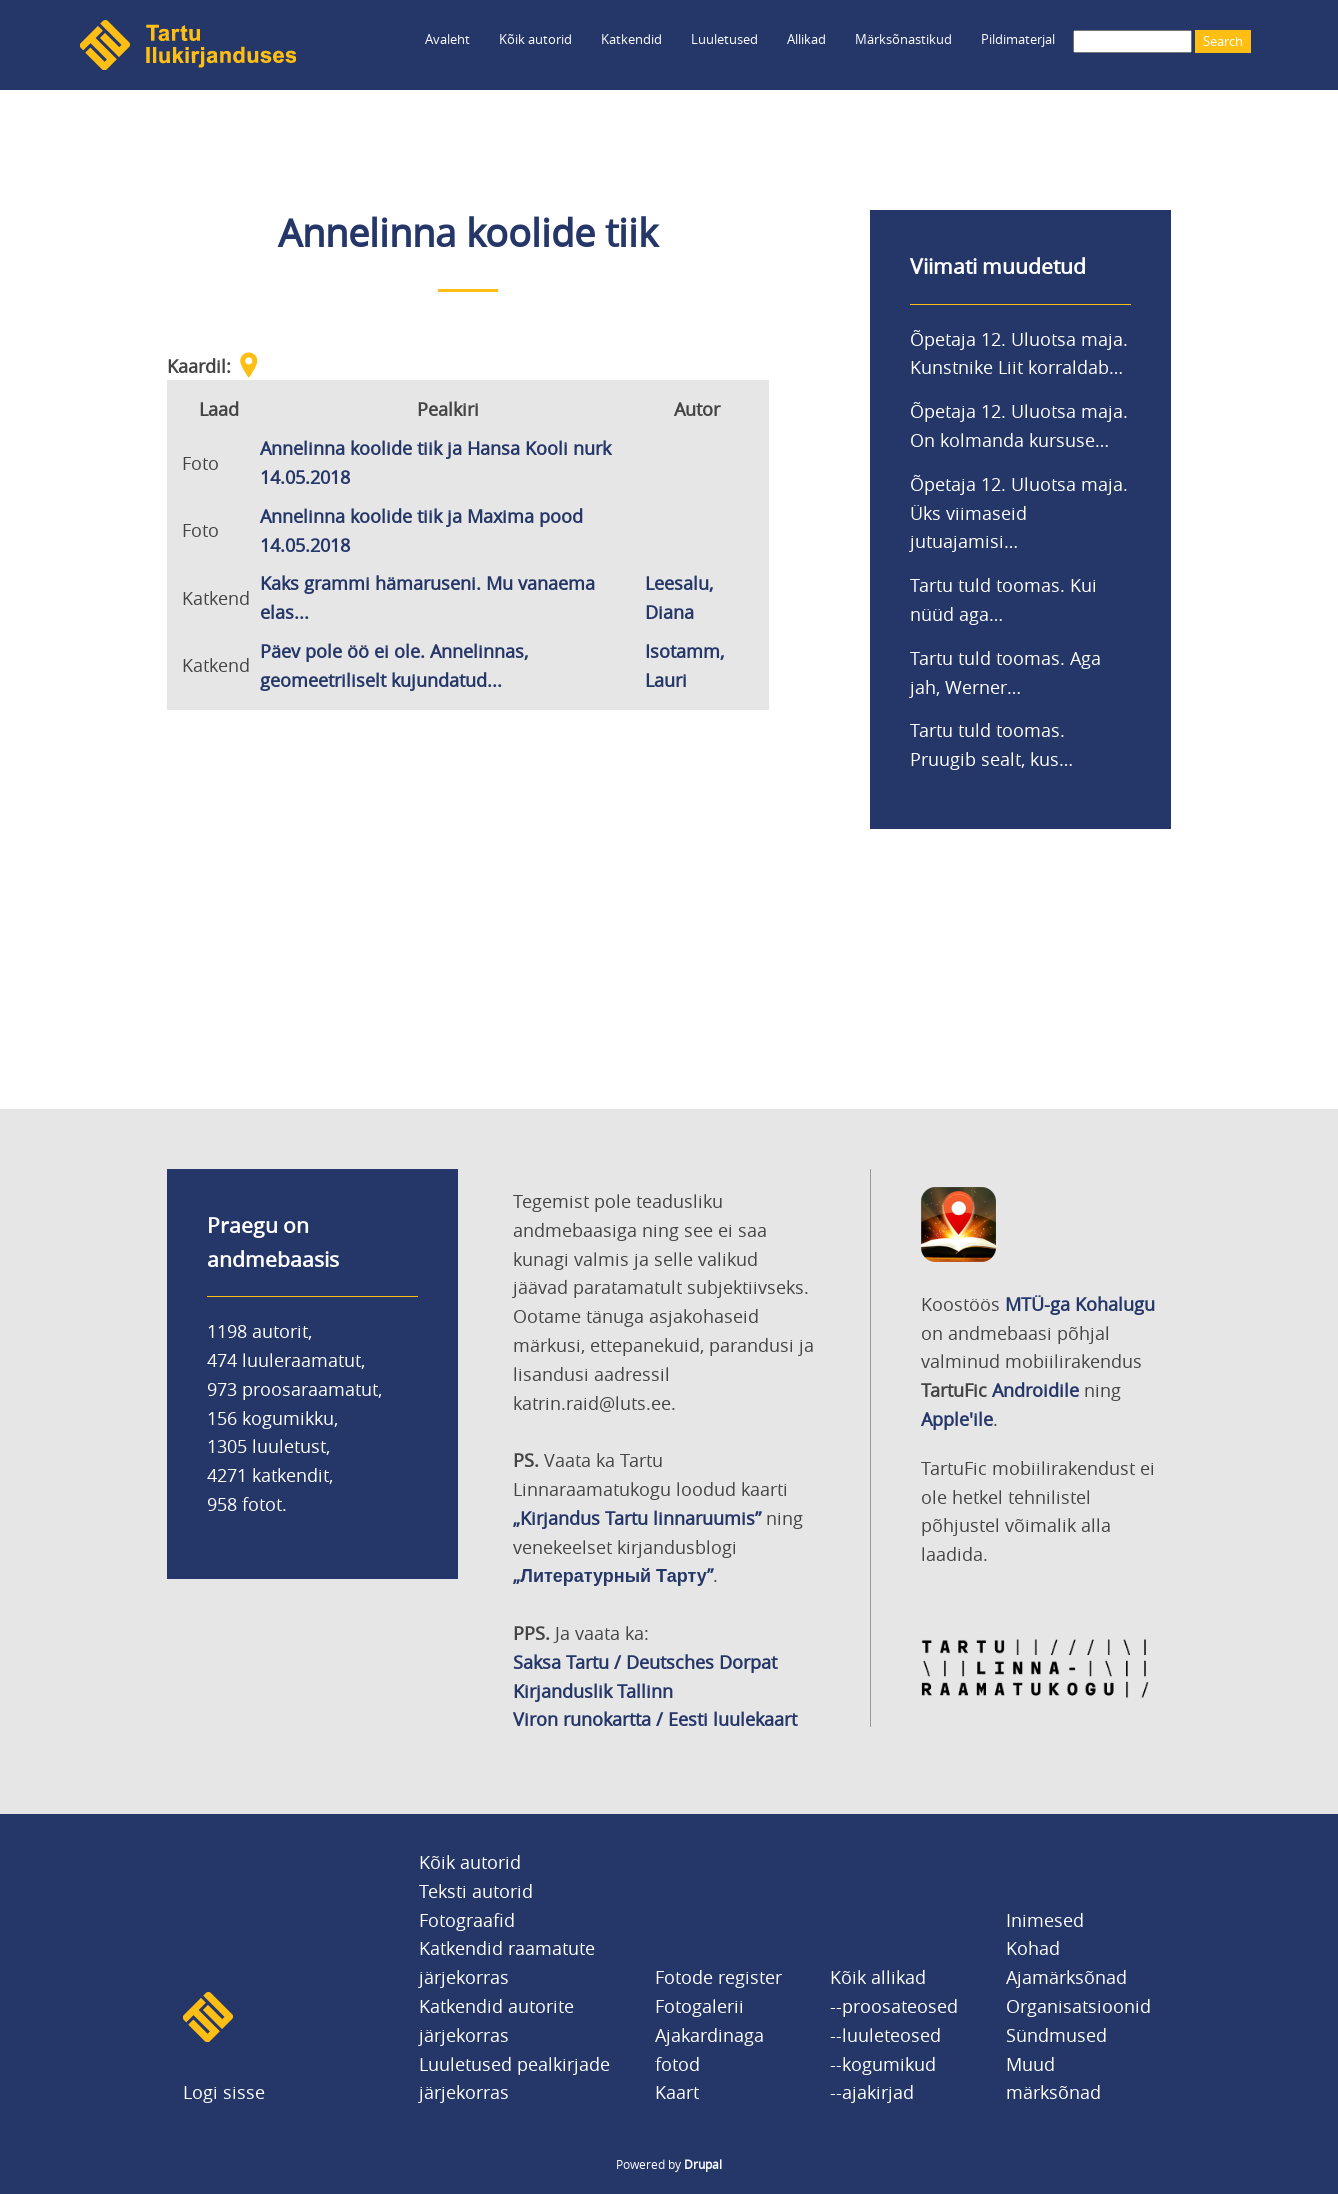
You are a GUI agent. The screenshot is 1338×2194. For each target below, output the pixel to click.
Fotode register (718, 1977)
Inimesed (1045, 1920)
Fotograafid (467, 1920)
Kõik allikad (878, 1977)
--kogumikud (883, 2064)
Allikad (806, 39)
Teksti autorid (476, 1891)
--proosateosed (894, 2006)
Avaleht (447, 39)
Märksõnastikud (903, 39)
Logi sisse (224, 2092)
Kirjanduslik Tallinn (593, 1691)
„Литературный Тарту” (612, 1575)
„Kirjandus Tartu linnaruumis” (637, 1518)
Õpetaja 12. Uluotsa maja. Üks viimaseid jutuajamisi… (1019, 513)
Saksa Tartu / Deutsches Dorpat (645, 1662)
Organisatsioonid (1078, 2006)
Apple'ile (957, 1419)
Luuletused (724, 39)
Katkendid (631, 39)
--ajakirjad (872, 2092)
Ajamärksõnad (1066, 1977)
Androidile (1035, 1390)
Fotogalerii (699, 2006)
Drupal (703, 2164)
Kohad (1033, 1948)
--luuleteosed (885, 2035)
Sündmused (1056, 2035)
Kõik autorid (535, 39)
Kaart (677, 2092)
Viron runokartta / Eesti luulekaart (655, 1719)
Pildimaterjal (1018, 39)
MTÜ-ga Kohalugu (1080, 1304)
